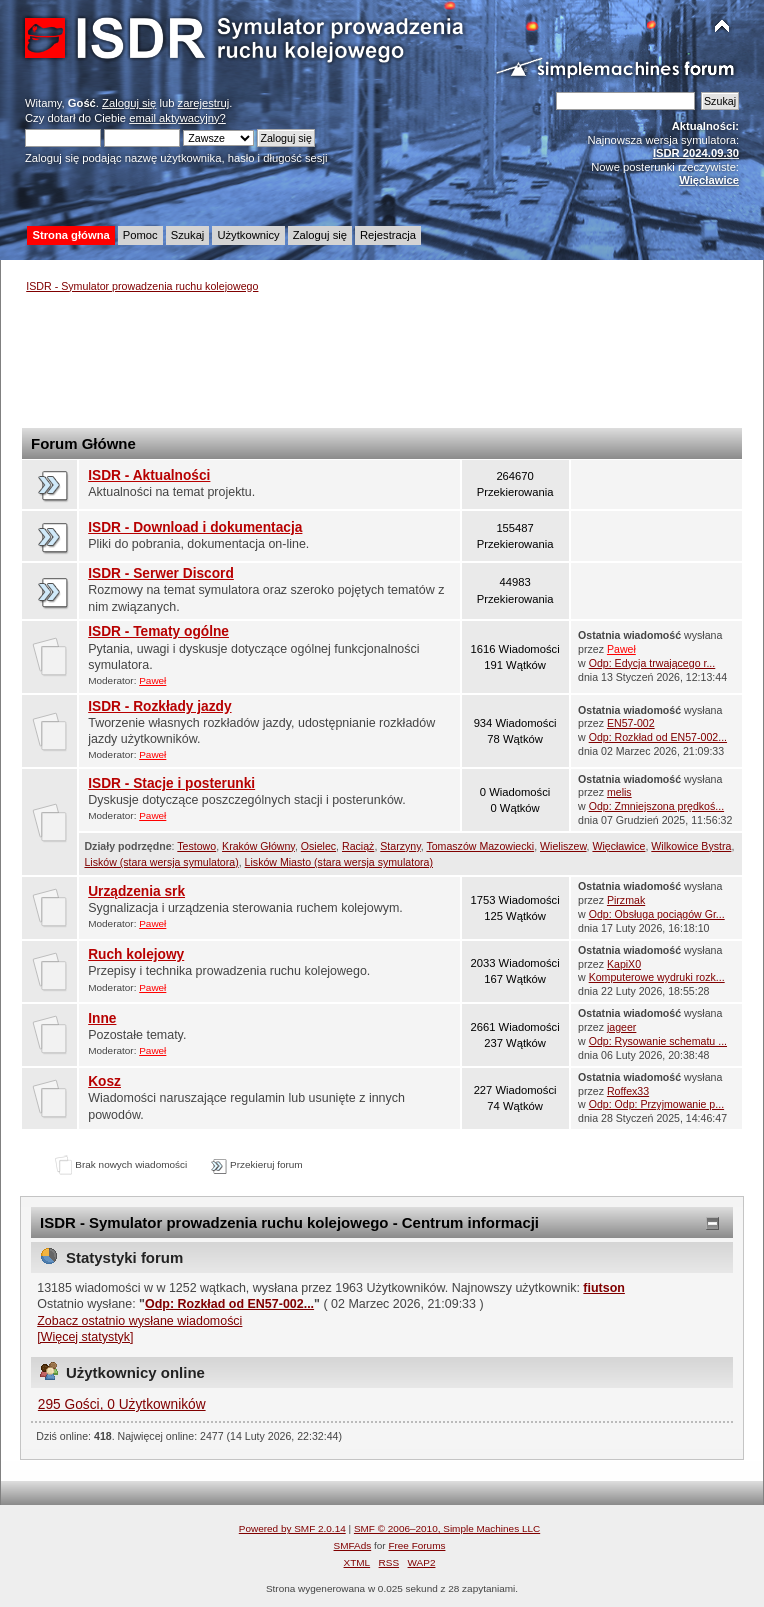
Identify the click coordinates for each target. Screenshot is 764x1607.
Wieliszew (563, 846)
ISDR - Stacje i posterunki (171, 783)
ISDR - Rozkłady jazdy (159, 706)
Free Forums (416, 1545)
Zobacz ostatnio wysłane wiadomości (139, 1321)
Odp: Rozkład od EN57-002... (658, 737)
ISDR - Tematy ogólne (158, 631)
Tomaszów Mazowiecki (480, 846)
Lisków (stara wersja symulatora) (161, 862)
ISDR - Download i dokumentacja (195, 527)
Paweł (152, 680)
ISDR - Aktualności (149, 475)
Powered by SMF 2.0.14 (292, 1528)
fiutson (604, 1288)
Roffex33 (628, 1091)
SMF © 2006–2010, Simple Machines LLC (447, 1528)
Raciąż (358, 846)
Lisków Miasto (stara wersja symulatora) (339, 862)
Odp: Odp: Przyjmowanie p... (656, 1104)
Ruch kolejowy (136, 954)
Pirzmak (626, 900)
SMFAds (353, 1545)
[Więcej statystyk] (85, 1337)
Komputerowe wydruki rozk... (657, 977)
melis (619, 792)
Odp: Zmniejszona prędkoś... (656, 806)
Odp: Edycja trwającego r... (652, 663)
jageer (621, 1027)
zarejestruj (204, 103)
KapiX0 (624, 964)
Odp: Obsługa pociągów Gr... (657, 914)
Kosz (104, 1081)
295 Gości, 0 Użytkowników (122, 1404)
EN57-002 (631, 723)
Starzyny (400, 846)
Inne (102, 1018)
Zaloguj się (129, 103)
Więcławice (618, 846)
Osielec (318, 846)
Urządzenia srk (136, 891)
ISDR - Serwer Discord (161, 573)
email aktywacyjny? (177, 118)
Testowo (196, 846)
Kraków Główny (258, 846)
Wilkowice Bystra (691, 846)
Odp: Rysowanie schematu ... (658, 1041)
